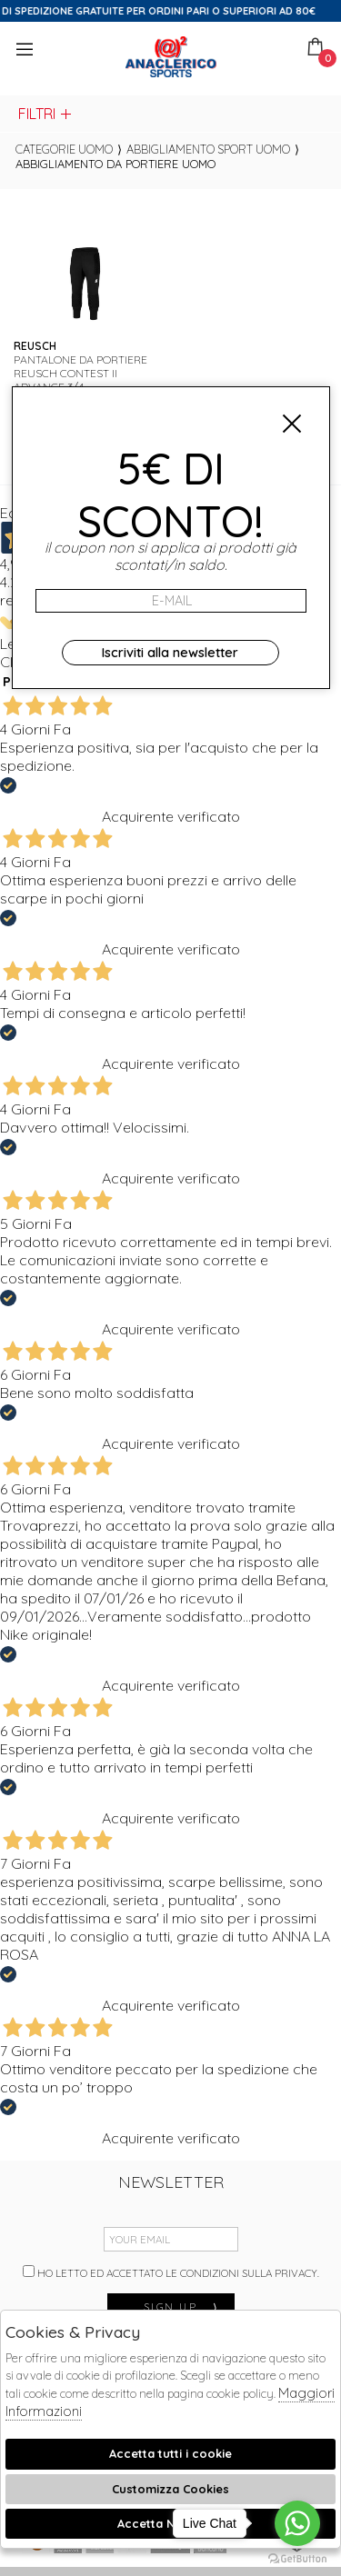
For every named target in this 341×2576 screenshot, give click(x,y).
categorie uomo (64, 149)
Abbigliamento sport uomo (208, 149)
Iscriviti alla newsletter (170, 652)
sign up (182, 2306)
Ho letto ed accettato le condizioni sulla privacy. (171, 2272)
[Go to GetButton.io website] (297, 2557)
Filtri (46, 114)
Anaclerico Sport (170, 56)
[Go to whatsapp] (297, 2523)
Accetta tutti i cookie (170, 2453)
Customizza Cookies (170, 2488)
